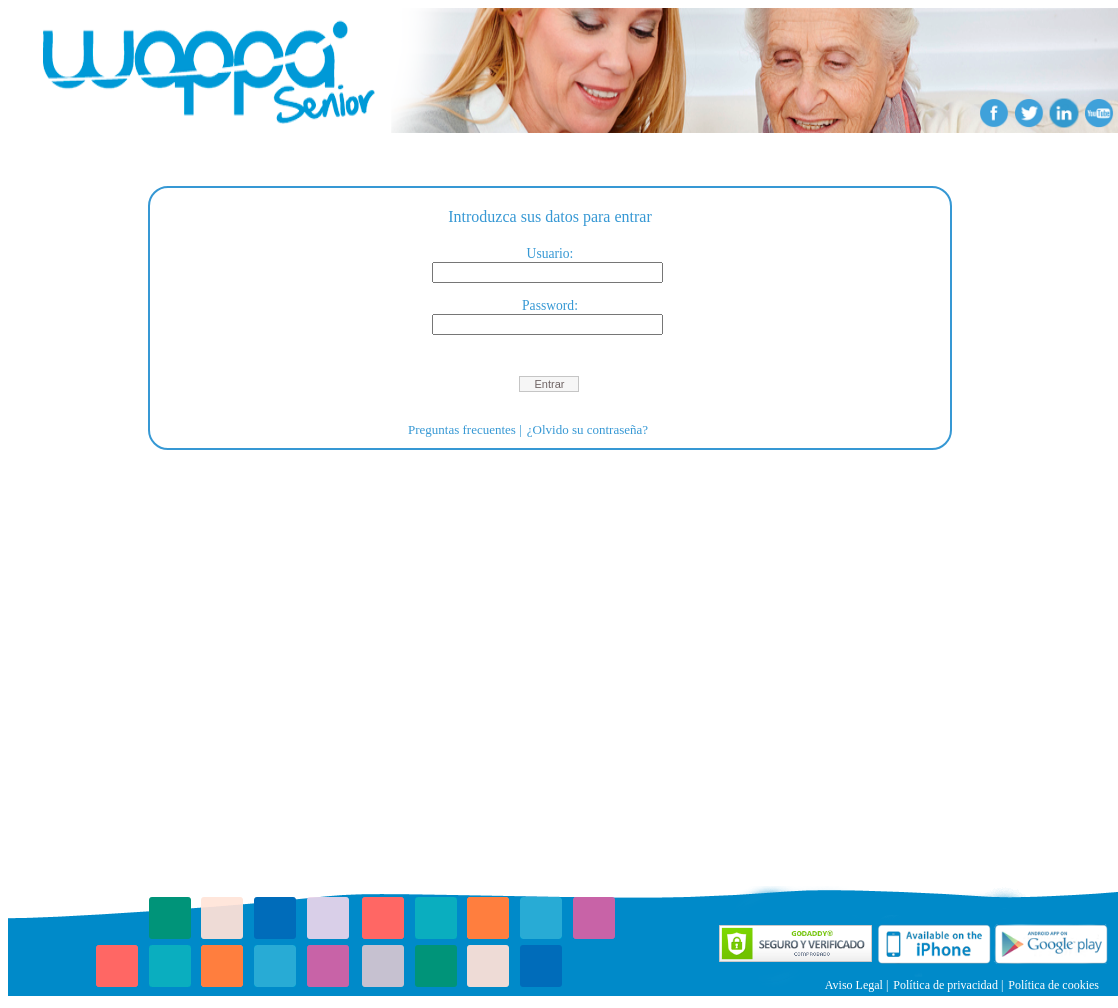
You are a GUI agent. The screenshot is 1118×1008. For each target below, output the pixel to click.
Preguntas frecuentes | (465, 429)
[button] (549, 384)
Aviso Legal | (857, 985)
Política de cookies (1053, 985)
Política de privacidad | (948, 985)
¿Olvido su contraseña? (587, 429)
